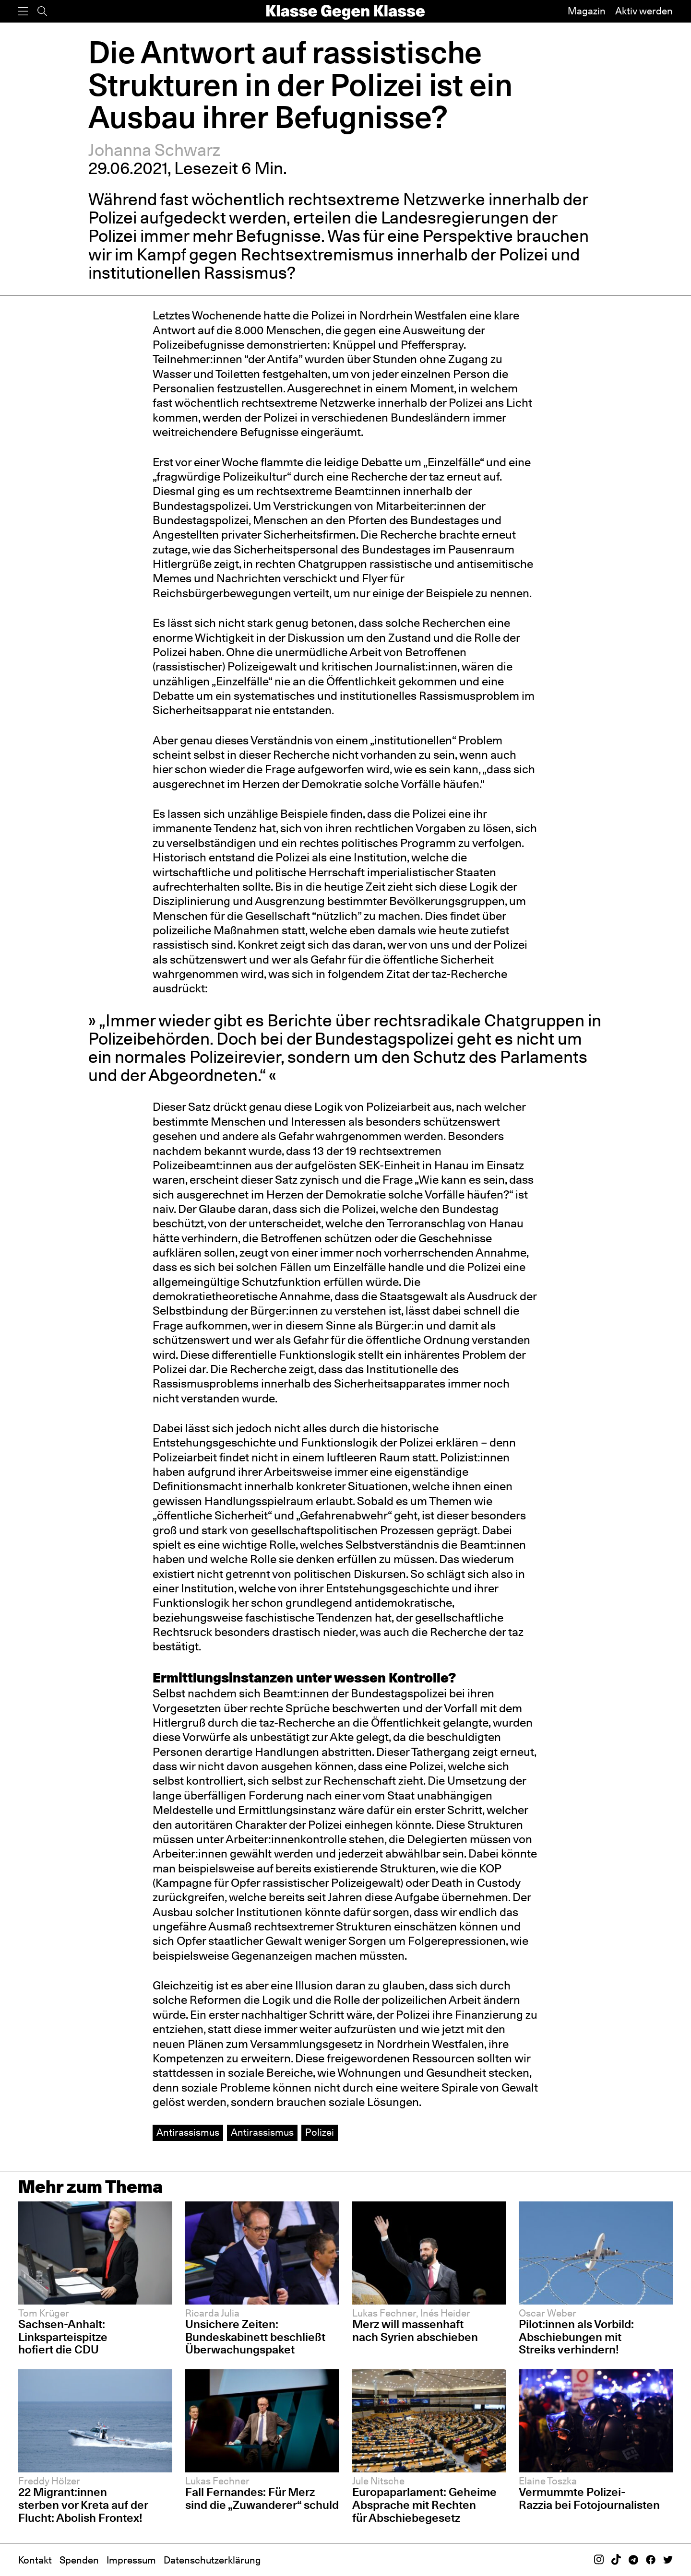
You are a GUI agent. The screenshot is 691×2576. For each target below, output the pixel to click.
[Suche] (42, 11)
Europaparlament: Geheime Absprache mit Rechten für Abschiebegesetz (424, 2504)
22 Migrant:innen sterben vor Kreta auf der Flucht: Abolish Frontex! (83, 2504)
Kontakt (35, 2560)
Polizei (319, 2132)
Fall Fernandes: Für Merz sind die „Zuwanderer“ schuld (262, 2498)
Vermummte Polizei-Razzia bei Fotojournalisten (589, 2498)
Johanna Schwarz (154, 150)
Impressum (131, 2560)
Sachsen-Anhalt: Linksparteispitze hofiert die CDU (62, 2336)
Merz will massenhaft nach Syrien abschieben (415, 2330)
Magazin (587, 11)
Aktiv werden (644, 11)
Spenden (79, 2560)
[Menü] (23, 11)
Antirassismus (187, 2132)
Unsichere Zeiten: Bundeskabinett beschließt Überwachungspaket (255, 2336)
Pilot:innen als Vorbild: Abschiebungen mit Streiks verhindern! (576, 2336)
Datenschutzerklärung (212, 2560)
